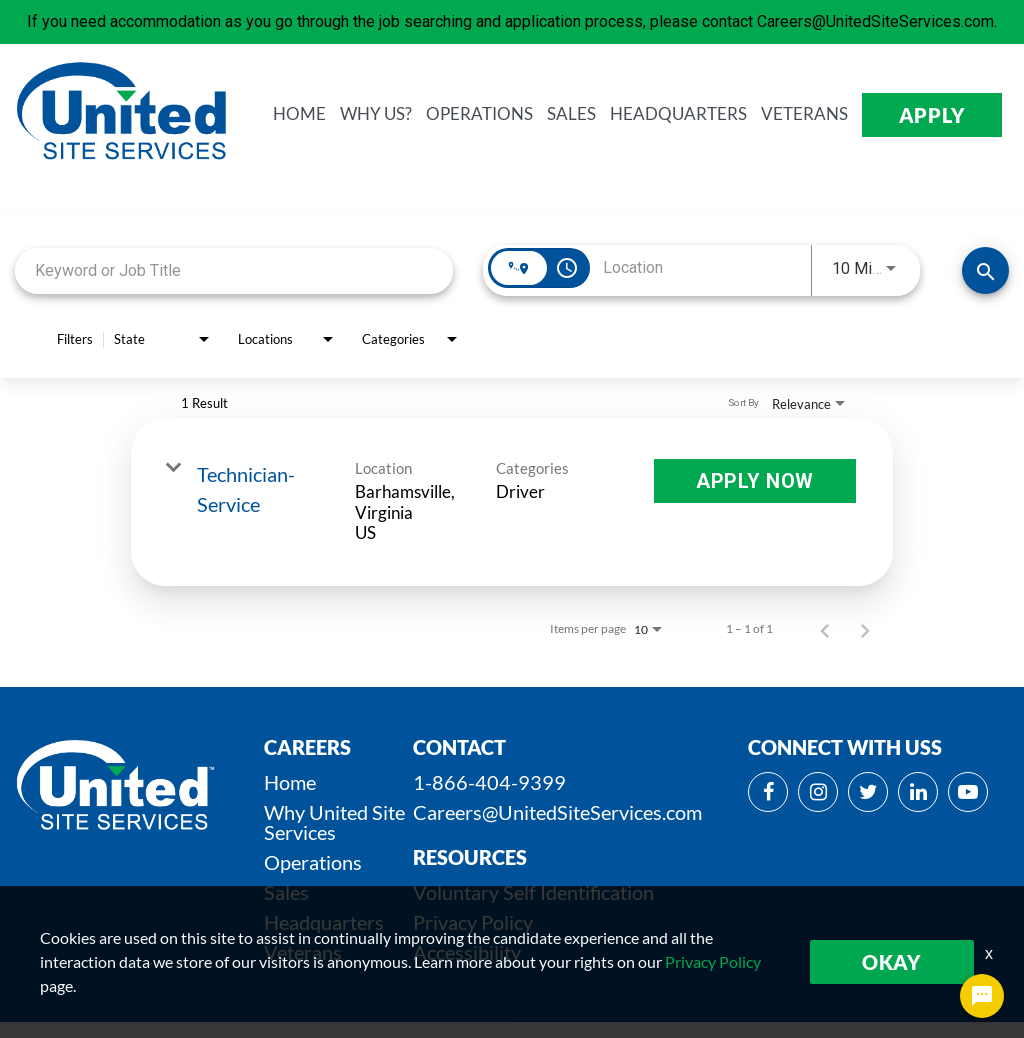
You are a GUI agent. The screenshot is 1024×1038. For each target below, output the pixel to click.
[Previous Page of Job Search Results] (825, 629)
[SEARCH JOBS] (985, 270)
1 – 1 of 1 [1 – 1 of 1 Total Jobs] (749, 629)
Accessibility (467, 952)
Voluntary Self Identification (533, 892)
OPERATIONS (479, 114)
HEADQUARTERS (678, 114)
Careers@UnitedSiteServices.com (557, 812)
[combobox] (234, 270)
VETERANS (804, 114)
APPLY (932, 115)
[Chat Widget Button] (982, 996)
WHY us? (376, 114)
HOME (299, 114)
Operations (313, 862)
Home (290, 782)
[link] (512, 502)
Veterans (303, 952)
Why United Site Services (334, 822)
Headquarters (324, 922)
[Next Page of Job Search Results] (865, 629)
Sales (286, 892)
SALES (571, 114)
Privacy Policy (473, 922)
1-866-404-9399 (489, 782)
